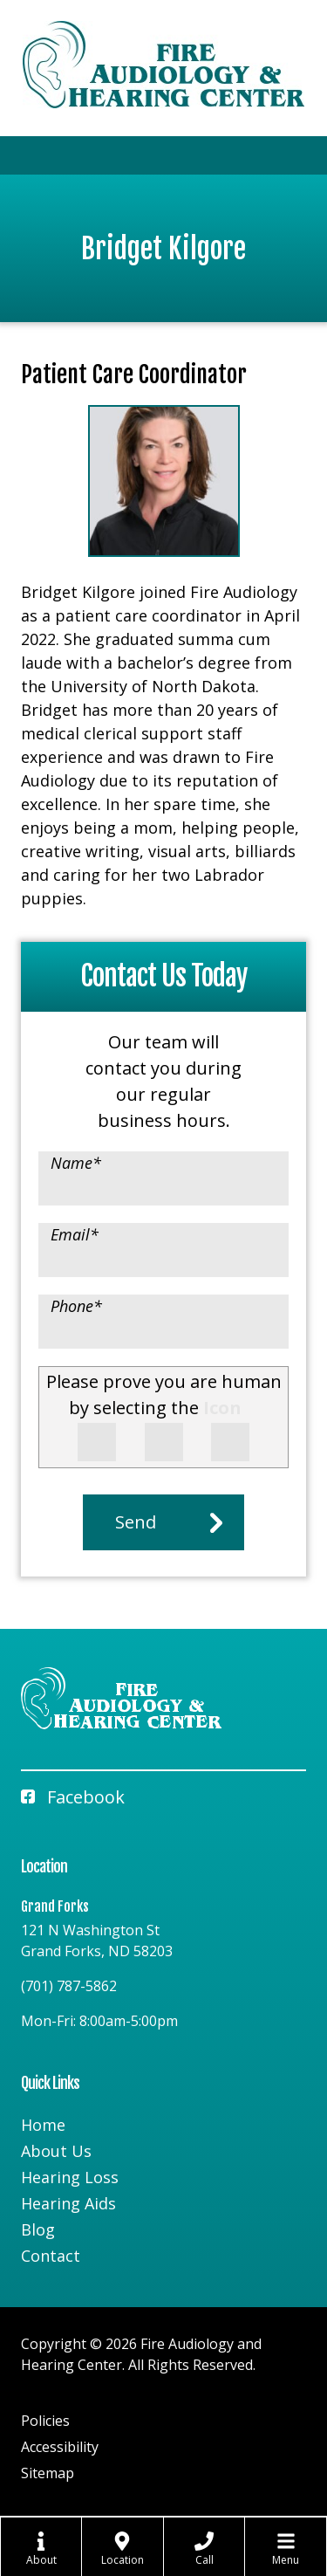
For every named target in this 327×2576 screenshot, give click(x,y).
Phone (76, 1305)
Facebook (73, 1797)
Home (43, 2124)
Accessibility (60, 2446)
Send (135, 1522)
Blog (38, 2229)
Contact (50, 2255)
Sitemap (47, 2473)
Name (76, 1162)
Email (75, 1234)
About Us (56, 2150)
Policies (45, 2420)
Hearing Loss (70, 2177)
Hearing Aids (68, 2203)
